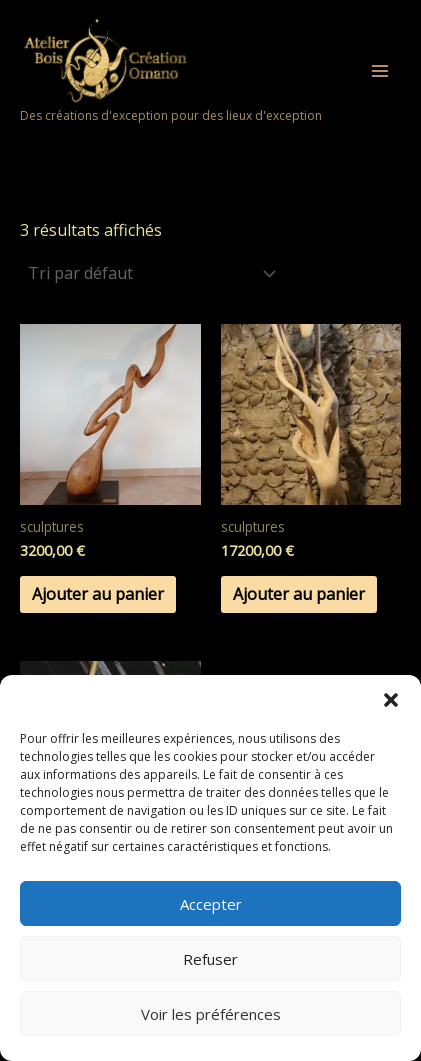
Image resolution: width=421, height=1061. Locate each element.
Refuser (210, 959)
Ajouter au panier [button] (98, 594)
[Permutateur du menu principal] (380, 71)
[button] (391, 700)
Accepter (211, 904)
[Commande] (150, 273)
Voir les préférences (211, 1014)
